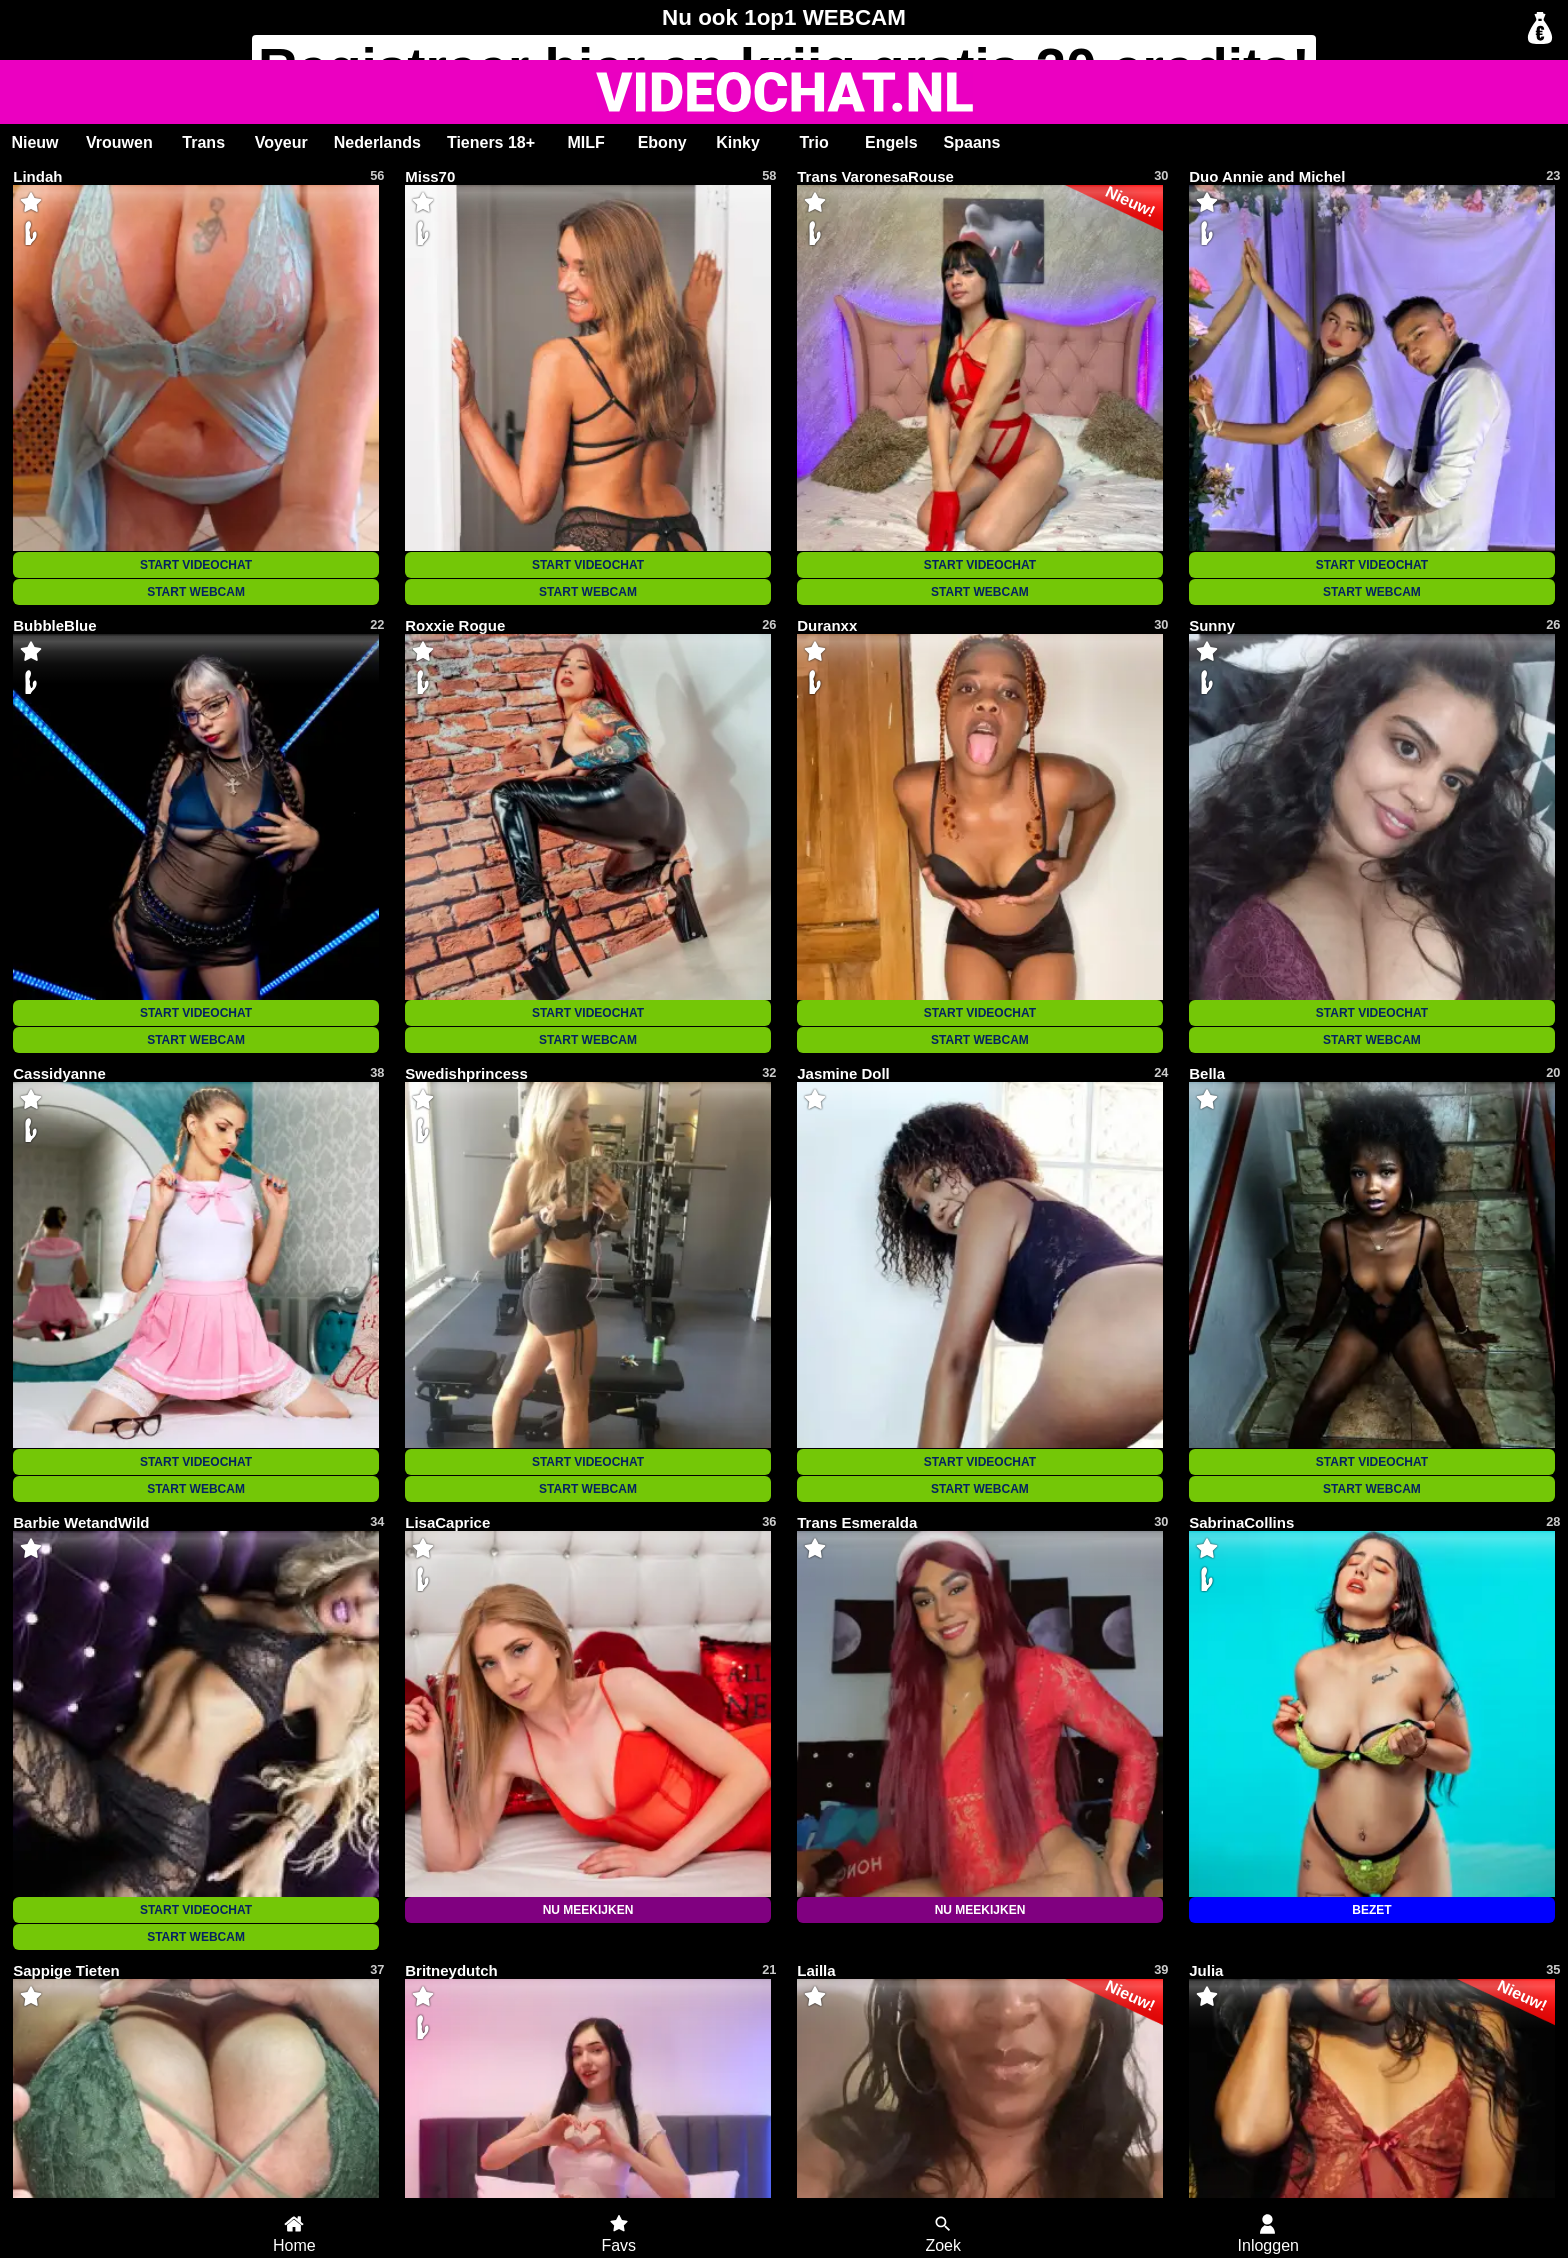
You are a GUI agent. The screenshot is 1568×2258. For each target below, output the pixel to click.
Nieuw (34, 142)
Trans (203, 142)
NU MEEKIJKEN (588, 1910)
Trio (813, 142)
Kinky (738, 142)
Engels (891, 142)
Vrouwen (119, 142)
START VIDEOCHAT (196, 565)
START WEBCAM (196, 592)
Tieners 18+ (491, 142)
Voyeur (281, 142)
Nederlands (377, 142)
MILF (585, 142)
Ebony (662, 142)
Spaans (972, 142)
